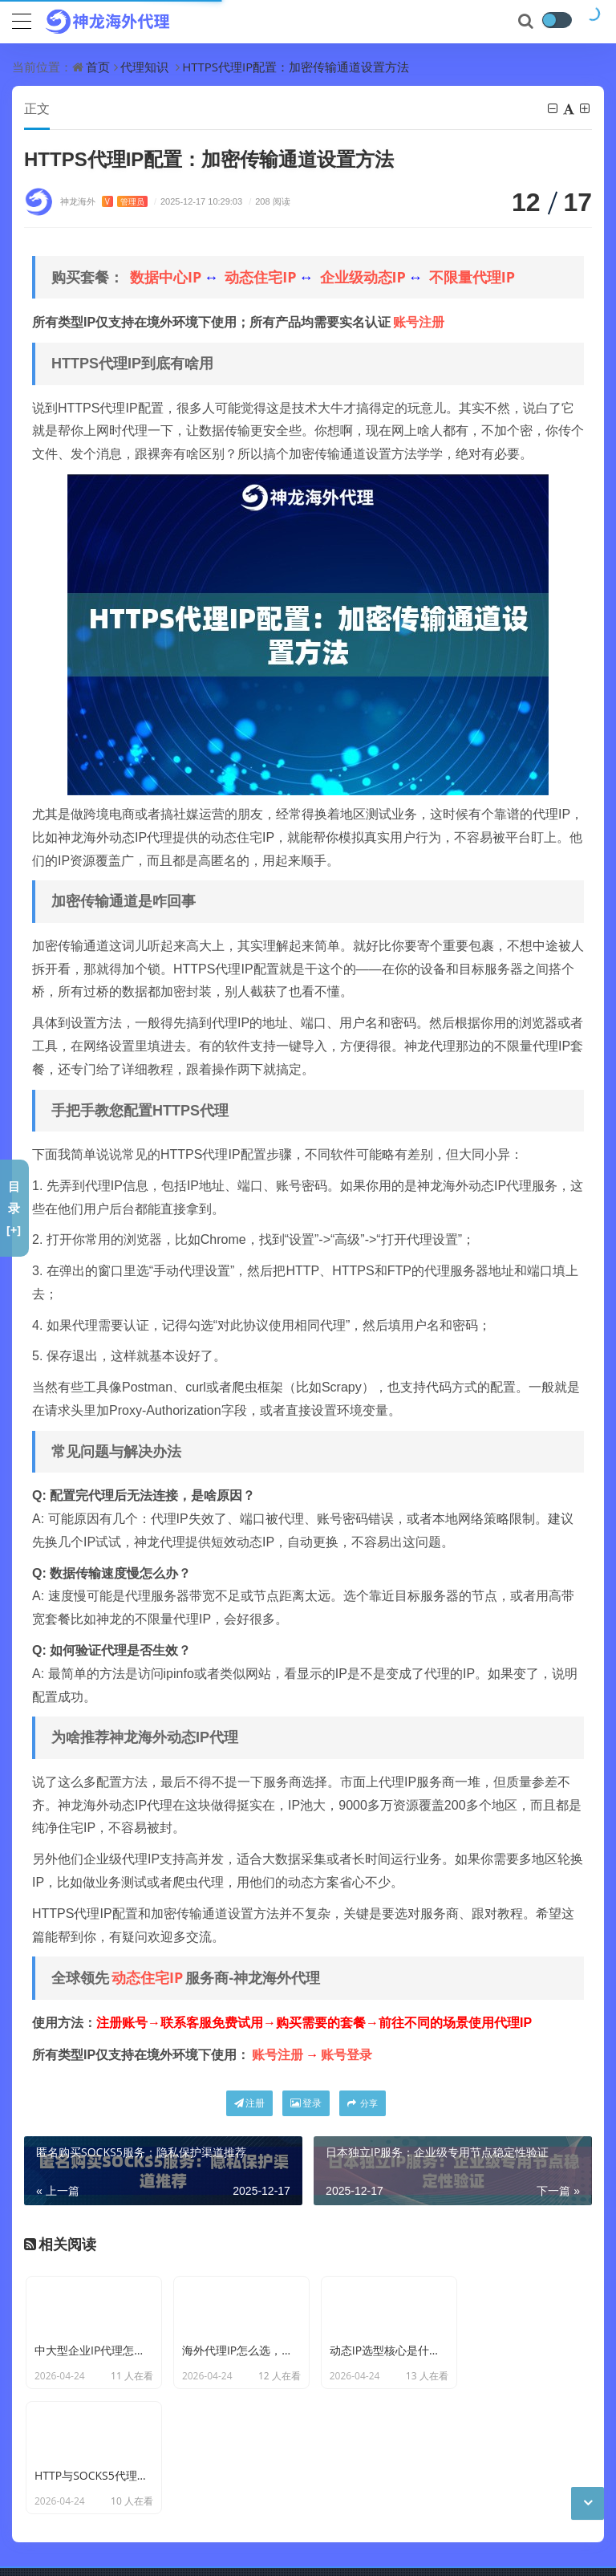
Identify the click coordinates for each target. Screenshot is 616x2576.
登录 (306, 2104)
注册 (249, 2104)
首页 (98, 67)
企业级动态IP (363, 277)
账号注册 (418, 322)
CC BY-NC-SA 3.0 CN (281, 2526)
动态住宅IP (260, 277)
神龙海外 (104, 202)
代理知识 (144, 67)
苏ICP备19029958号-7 (134, 2551)
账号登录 (346, 2055)
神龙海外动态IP (305, 2501)
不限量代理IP (472, 277)
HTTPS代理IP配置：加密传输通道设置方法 (295, 67)
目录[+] (14, 1207)
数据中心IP (165, 277)
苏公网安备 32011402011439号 (284, 2551)
